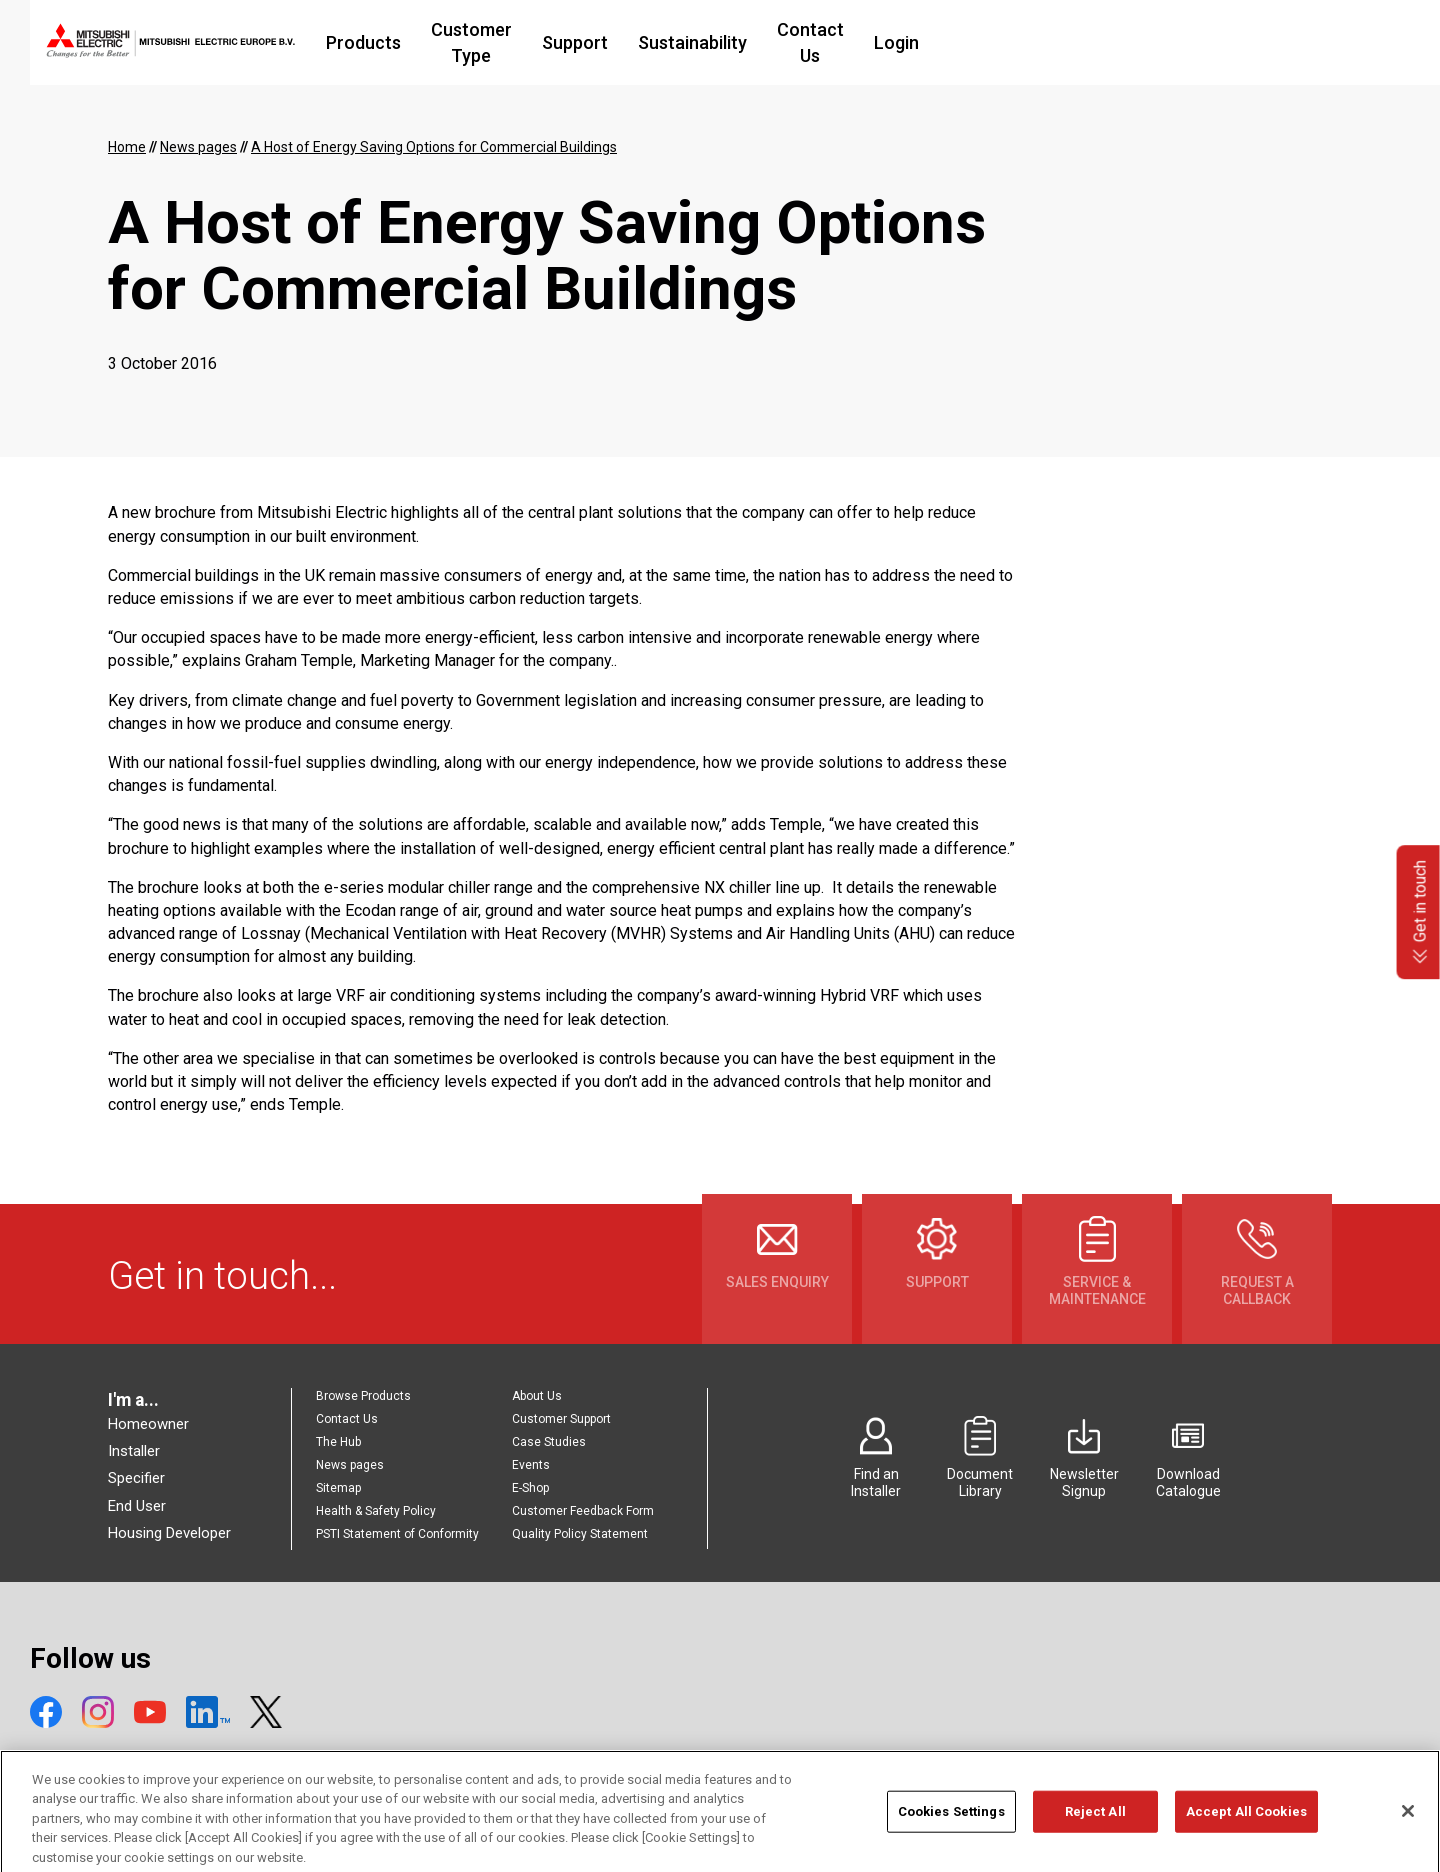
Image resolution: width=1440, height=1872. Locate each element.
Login (1072, 42)
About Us (537, 1396)
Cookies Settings (951, 1827)
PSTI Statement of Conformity (397, 1534)
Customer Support (561, 1419)
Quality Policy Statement (580, 1534)
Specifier (136, 1478)
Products (471, 42)
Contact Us (974, 42)
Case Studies (549, 1442)
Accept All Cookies (1246, 1827)
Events (531, 1465)
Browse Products (363, 1396)
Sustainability (844, 42)
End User (137, 1506)
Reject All (1095, 1827)
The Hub (338, 1442)
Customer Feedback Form (583, 1511)
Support (727, 42)
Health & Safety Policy (376, 1511)
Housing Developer (169, 1533)
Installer (134, 1451)
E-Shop (530, 1488)
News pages (350, 1465)
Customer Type (601, 42)
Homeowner (148, 1424)
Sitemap (338, 1488)
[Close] (1408, 1827)
